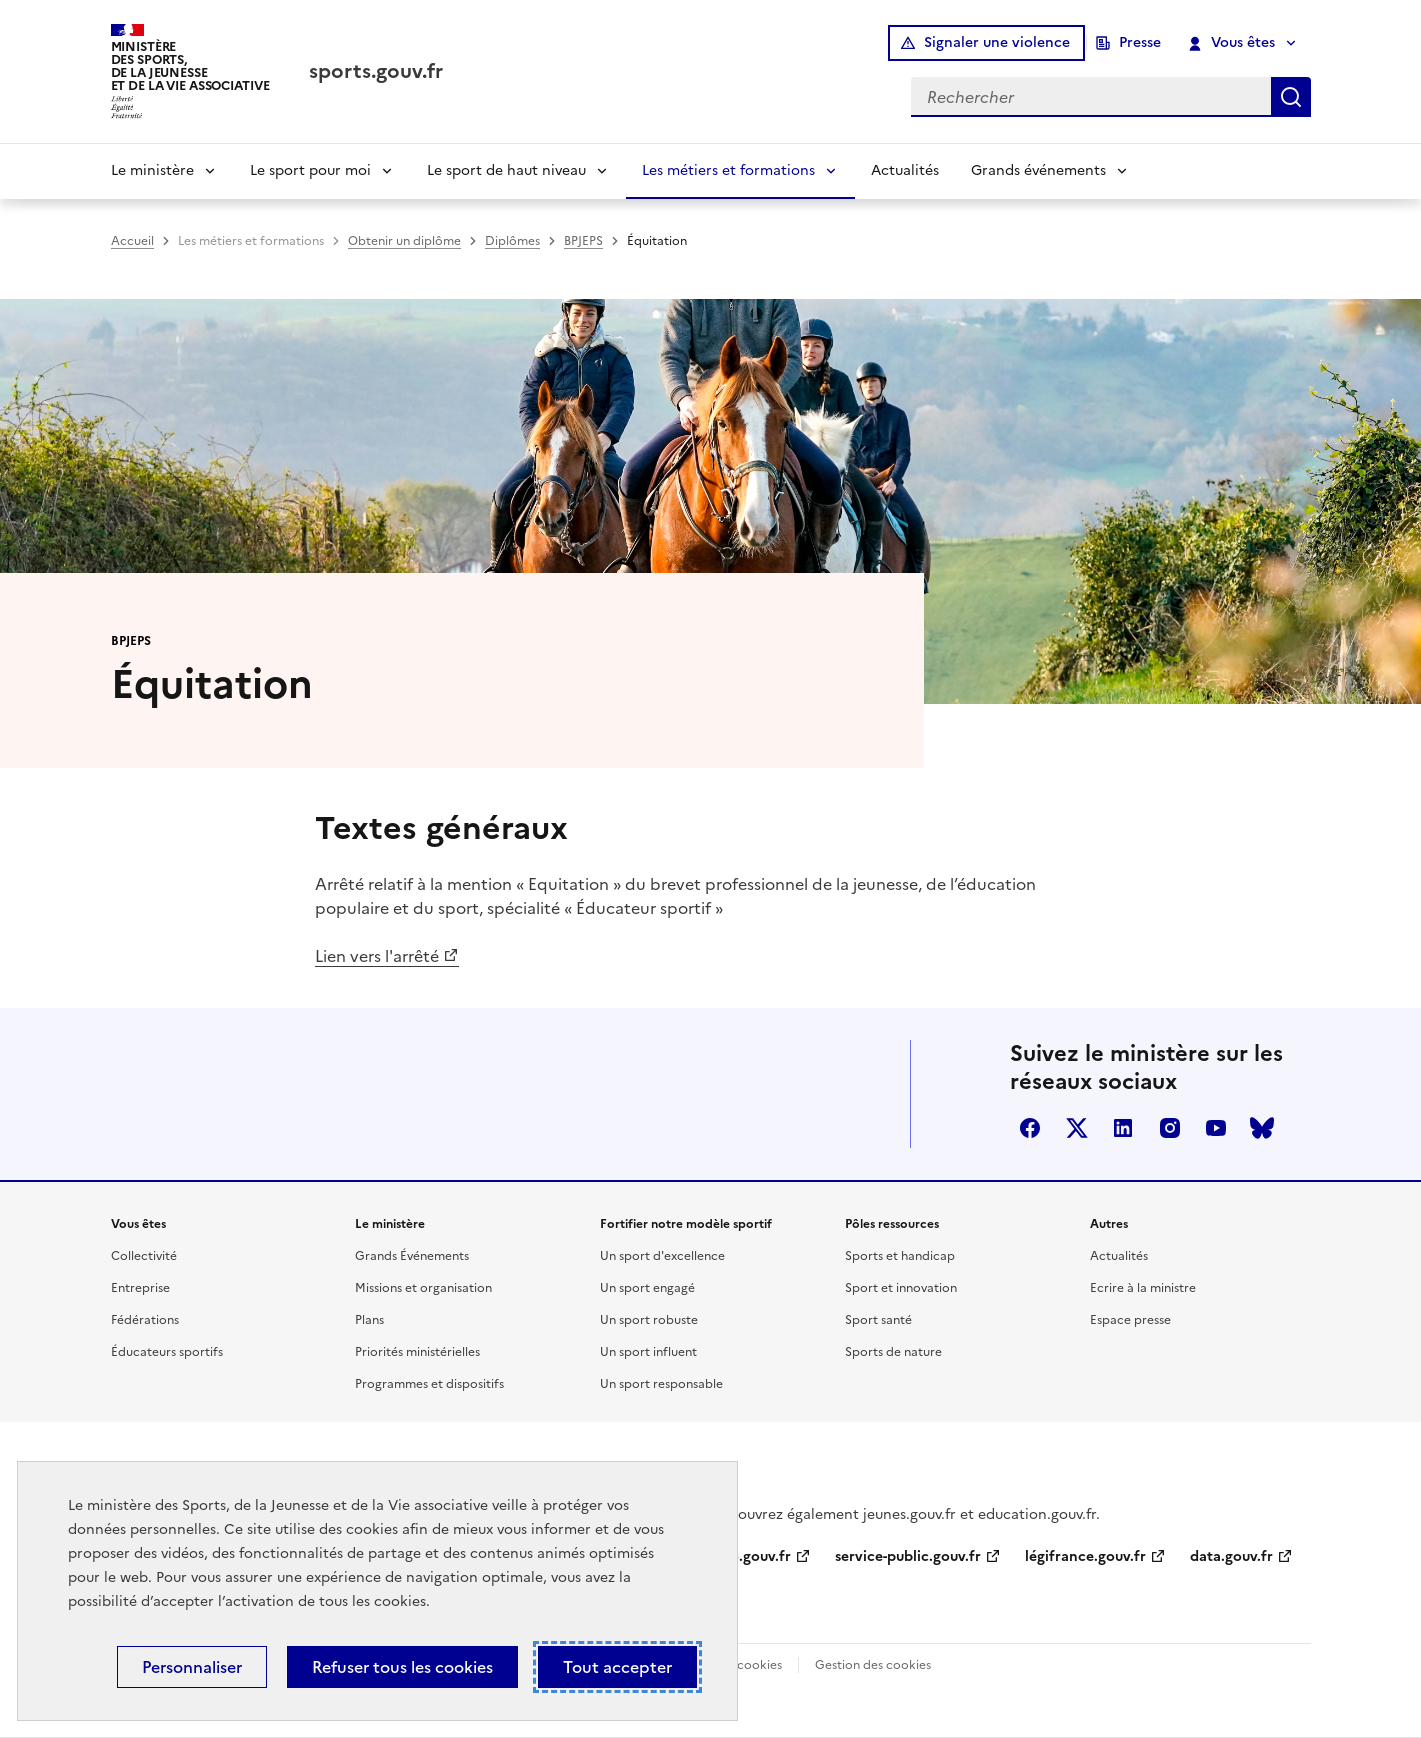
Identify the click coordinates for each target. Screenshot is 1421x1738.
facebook (1030, 1128)
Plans (369, 1320)
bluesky (1262, 1128)
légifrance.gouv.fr (1085, 1556)
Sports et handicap (900, 1256)
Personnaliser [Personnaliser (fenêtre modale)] (192, 1667)
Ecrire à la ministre (1143, 1288)
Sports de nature (893, 1352)
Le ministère (152, 170)
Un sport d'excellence (662, 1256)
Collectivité (144, 1256)
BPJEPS (583, 241)
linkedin (1123, 1128)
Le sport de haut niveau (506, 170)
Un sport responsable (661, 1384)
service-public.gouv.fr (908, 1556)
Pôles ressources (892, 1224)
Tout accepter (617, 1667)
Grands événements (1038, 170)
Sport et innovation (901, 1288)
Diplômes (512, 241)
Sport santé (878, 1320)
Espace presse (1130, 1320)
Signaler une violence (997, 42)
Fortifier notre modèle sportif (686, 1224)
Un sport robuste (649, 1320)
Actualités (905, 170)
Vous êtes (1231, 43)
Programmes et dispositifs (429, 1384)
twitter (1077, 1128)
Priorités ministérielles (417, 1352)
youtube (1216, 1128)
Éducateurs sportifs (167, 1352)
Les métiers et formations (728, 170)
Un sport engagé (647, 1288)
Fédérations (145, 1320)
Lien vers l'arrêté (377, 956)
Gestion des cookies (873, 1665)
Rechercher (1291, 97)
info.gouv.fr (751, 1556)
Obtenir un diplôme (404, 241)
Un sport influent (648, 1352)
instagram (1170, 1128)
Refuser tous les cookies (402, 1667)
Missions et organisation (423, 1288)
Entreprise (140, 1288)
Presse (1140, 42)
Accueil (132, 241)
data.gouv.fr (1231, 1556)
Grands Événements (412, 1256)
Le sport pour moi (310, 170)
